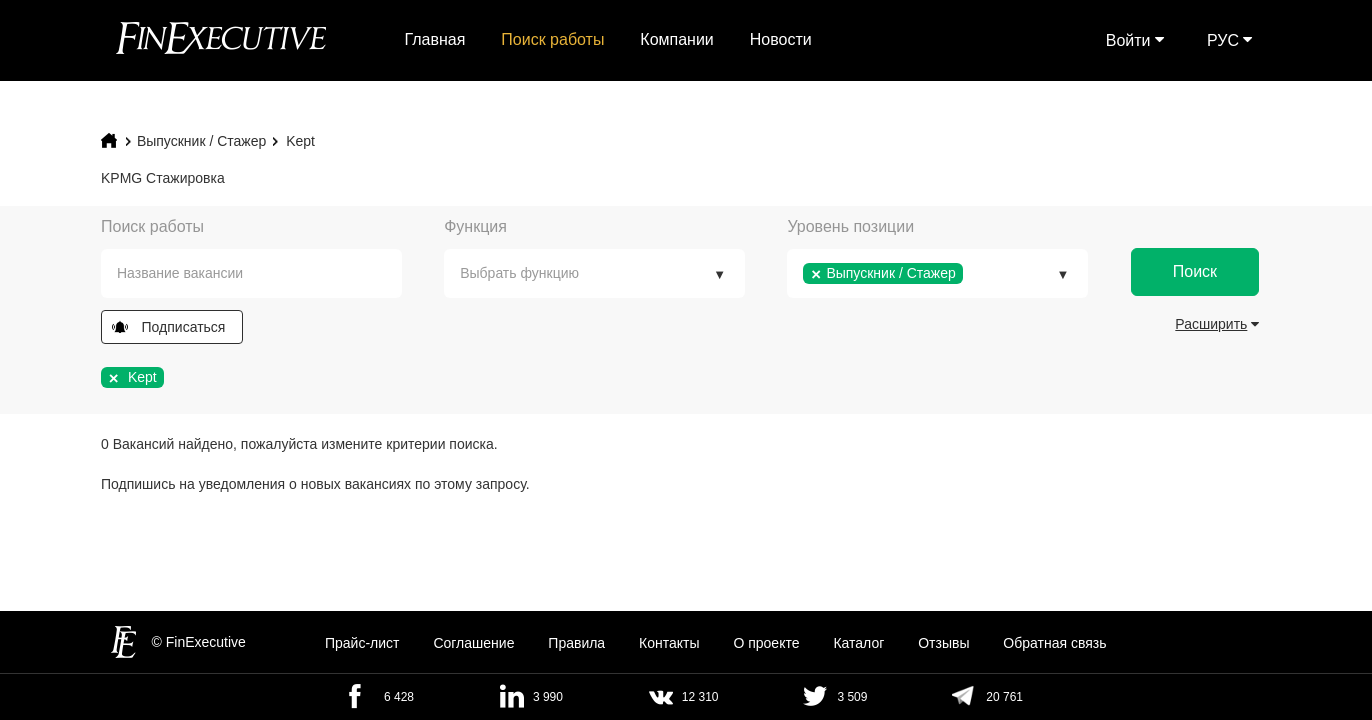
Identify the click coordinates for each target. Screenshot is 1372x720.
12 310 (700, 697)
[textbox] (266, 273)
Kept (300, 141)
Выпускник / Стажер (201, 141)
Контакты (669, 643)
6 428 (399, 697)
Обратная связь (1054, 643)
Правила (576, 643)
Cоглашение (473, 643)
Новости (781, 39)
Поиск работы (552, 39)
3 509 (852, 697)
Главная (435, 39)
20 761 (1004, 697)
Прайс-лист (362, 643)
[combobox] (251, 273)
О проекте (766, 643)
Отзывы (943, 643)
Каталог (858, 643)
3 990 (548, 697)
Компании (677, 39)
